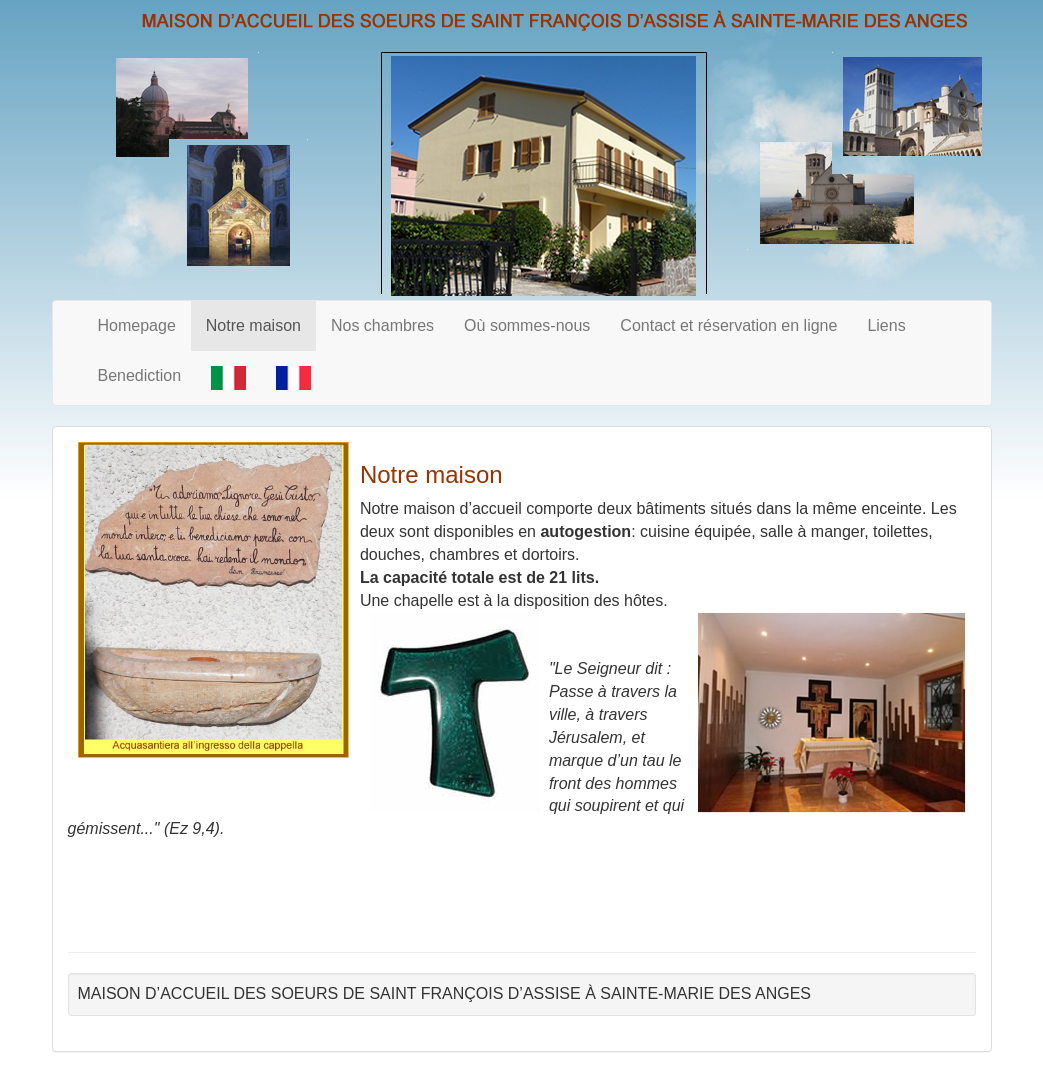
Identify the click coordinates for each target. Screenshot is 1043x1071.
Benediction (140, 375)
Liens (886, 325)
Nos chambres (382, 325)
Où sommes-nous (527, 325)
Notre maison (253, 325)
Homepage (137, 325)
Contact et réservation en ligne (728, 325)
